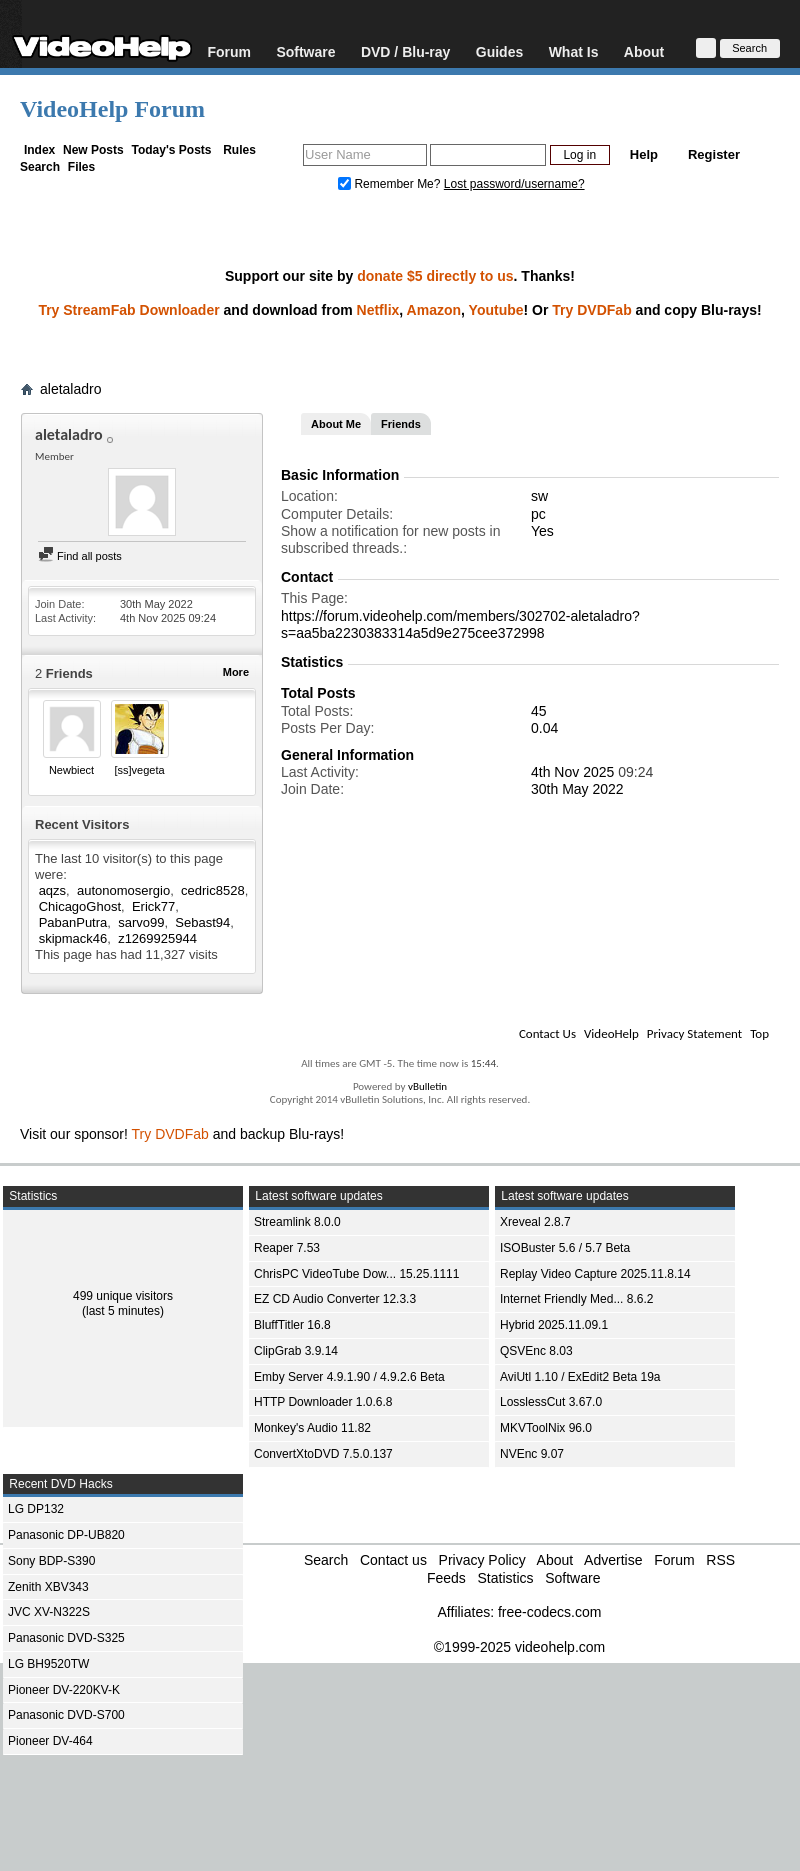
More (236, 672)
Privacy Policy (482, 1560)
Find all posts (80, 556)
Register (714, 154)
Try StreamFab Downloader (128, 310)
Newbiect (71, 770)
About (644, 51)
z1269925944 (157, 938)
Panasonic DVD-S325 (66, 1638)
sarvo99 (141, 922)
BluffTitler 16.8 (292, 1325)
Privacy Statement (694, 1033)
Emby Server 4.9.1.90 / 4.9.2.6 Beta (349, 1377)
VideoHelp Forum (112, 109)
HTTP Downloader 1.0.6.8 (323, 1402)
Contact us (393, 1560)
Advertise (613, 1560)
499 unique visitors (123, 1296)
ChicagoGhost (80, 906)
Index (39, 150)
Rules (239, 150)
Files (81, 167)
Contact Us (547, 1033)
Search (40, 167)
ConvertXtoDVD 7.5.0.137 (323, 1454)
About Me (336, 424)
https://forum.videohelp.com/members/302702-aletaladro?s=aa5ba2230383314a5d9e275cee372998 (460, 624)
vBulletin (427, 1086)
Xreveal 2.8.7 (535, 1222)
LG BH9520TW (48, 1664)
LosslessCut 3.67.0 (551, 1402)
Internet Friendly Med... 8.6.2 (576, 1299)
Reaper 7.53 (287, 1248)
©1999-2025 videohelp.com (519, 1647)
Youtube (496, 310)
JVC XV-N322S (49, 1612)
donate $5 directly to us (435, 276)
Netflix (378, 310)
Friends (401, 424)
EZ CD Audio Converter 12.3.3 (335, 1299)
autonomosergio (123, 890)
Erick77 (153, 906)
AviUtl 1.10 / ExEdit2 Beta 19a (580, 1377)
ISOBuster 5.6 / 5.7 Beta (565, 1248)
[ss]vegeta (139, 770)
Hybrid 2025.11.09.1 (554, 1325)
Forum (229, 51)
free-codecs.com (549, 1612)
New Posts (93, 150)
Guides (499, 51)
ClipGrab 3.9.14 (296, 1351)
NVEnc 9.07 (532, 1454)
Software (305, 51)
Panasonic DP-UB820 (66, 1535)
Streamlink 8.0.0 (297, 1222)
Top (759, 1033)
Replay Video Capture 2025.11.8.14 (595, 1274)
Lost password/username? (514, 184)
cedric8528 (213, 890)
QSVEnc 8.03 (536, 1351)
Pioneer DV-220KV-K (64, 1690)
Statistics (505, 1578)
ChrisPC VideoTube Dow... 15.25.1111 (356, 1274)
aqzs (52, 890)
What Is (574, 51)
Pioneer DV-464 (50, 1741)
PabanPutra (73, 922)
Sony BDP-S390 (51, 1561)
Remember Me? (391, 184)
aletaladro (71, 389)
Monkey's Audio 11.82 (312, 1428)
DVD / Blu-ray (405, 51)
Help (644, 154)
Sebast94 (202, 922)
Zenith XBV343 (48, 1587)
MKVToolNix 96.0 (546, 1428)
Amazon (434, 310)
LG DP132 (36, 1509)
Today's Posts (171, 150)
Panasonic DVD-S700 (66, 1715)
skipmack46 (73, 938)
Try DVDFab (591, 310)
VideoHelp (611, 1033)
